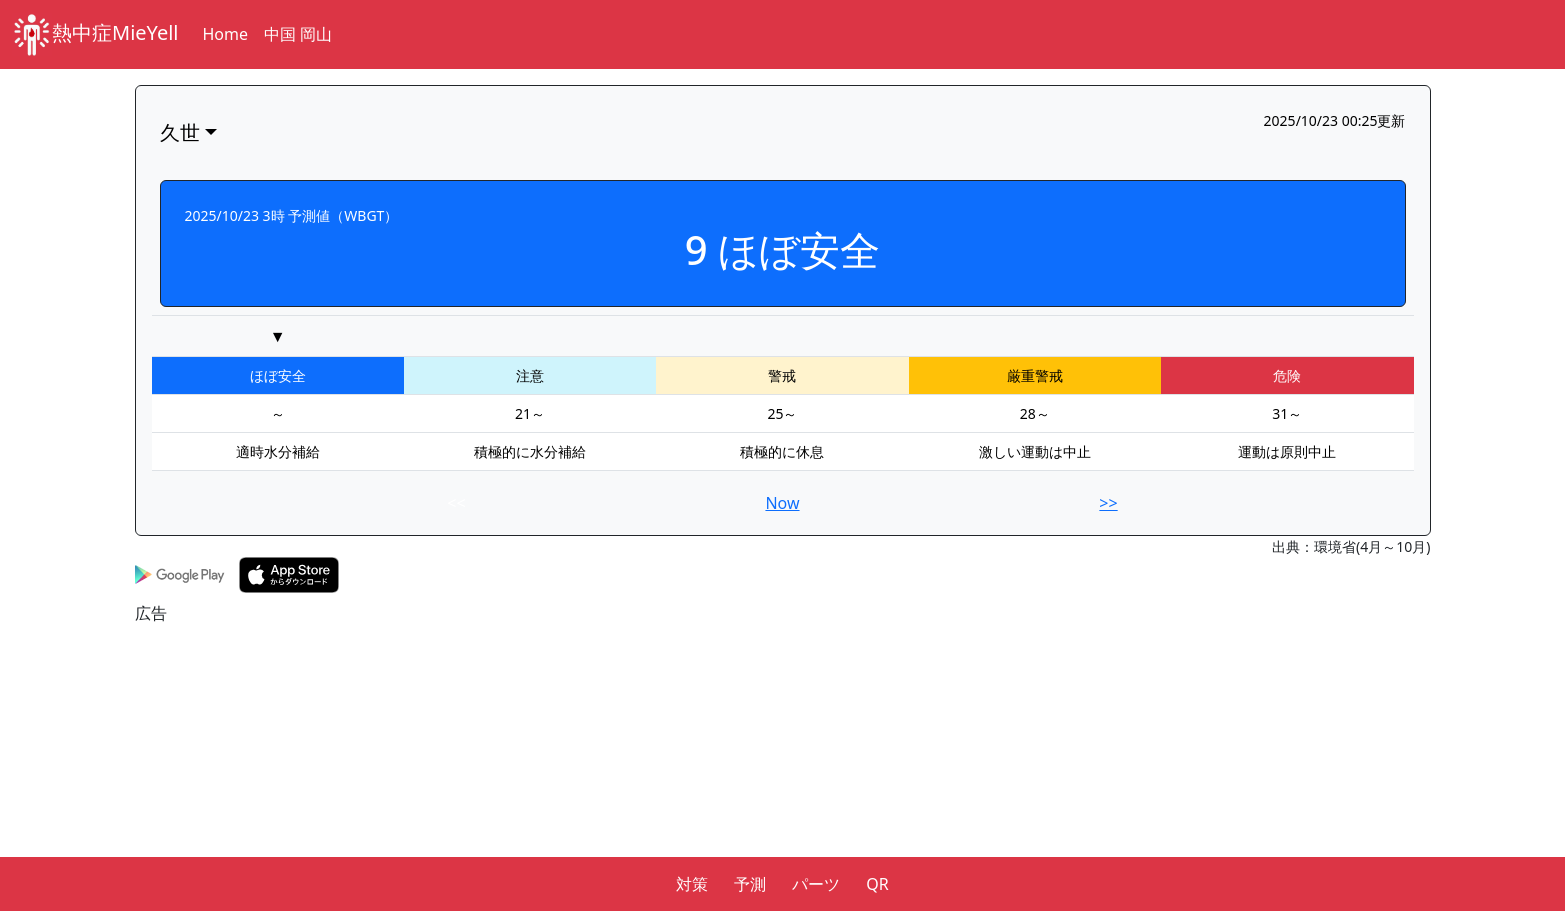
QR (877, 884)
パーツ (816, 884)
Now (782, 503)
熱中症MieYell (95, 34)
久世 (180, 132)
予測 (750, 884)
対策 (692, 884)
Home (226, 34)
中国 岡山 (298, 34)
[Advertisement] (735, 765)
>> (1108, 503)
